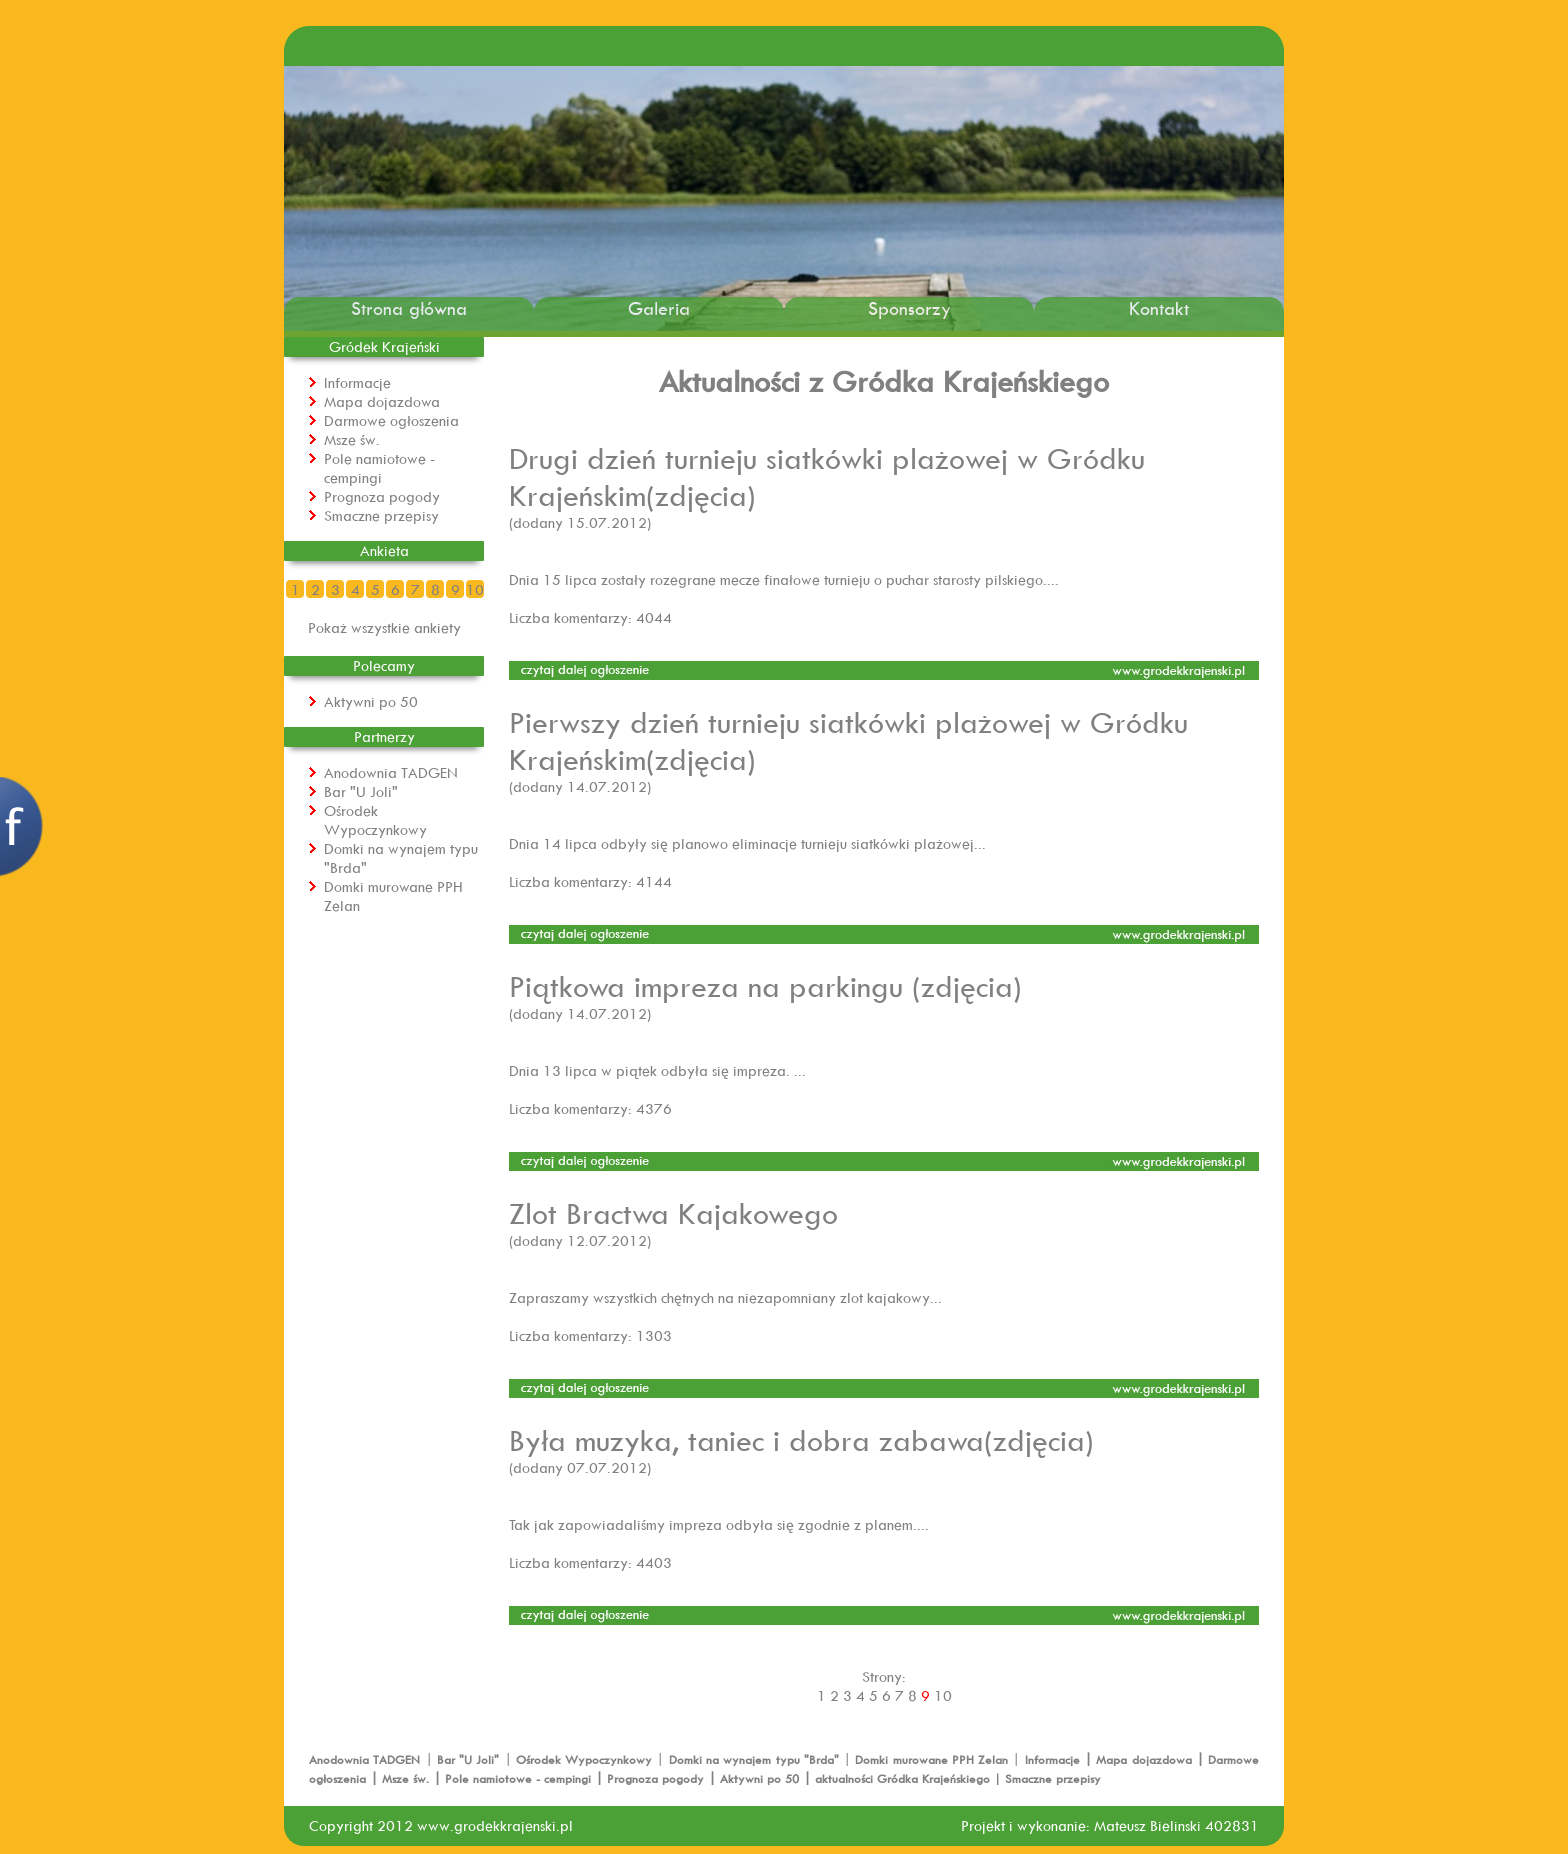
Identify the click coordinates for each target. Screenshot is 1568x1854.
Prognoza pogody (382, 496)
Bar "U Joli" (361, 791)
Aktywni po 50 (371, 701)
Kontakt (1159, 308)
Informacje (357, 382)
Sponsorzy (909, 308)
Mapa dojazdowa (382, 401)
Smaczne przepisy (381, 515)
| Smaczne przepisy (1045, 1778)
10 (475, 589)
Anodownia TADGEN (391, 772)
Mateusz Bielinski (1147, 1825)
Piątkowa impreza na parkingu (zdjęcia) (765, 985)
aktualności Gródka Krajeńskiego (902, 1778)
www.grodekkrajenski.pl (495, 1825)
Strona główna (409, 308)
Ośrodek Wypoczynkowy (375, 820)
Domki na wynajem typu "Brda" (756, 1759)
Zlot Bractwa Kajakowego (673, 1212)
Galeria (659, 308)
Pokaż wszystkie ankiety (384, 627)
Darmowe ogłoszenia (391, 420)
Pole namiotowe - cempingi (379, 468)
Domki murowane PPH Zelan (933, 1759)
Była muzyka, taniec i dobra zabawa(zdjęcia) (801, 1439)
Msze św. (352, 439)
